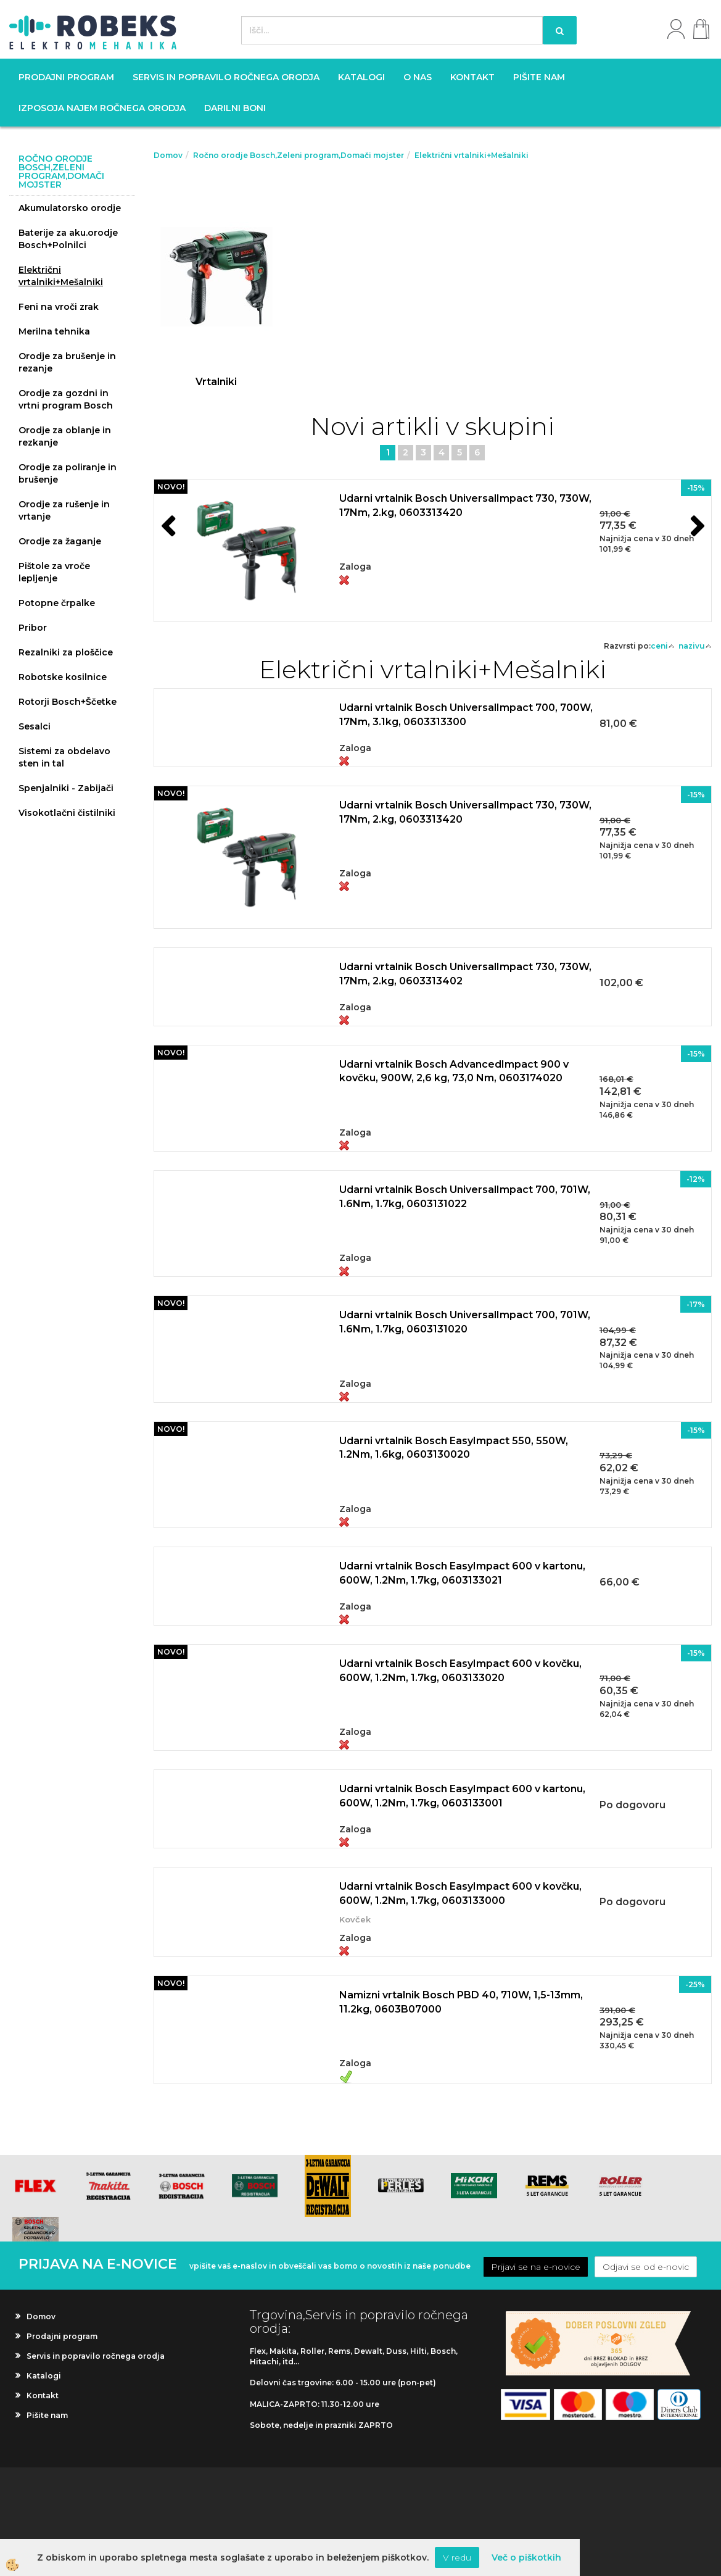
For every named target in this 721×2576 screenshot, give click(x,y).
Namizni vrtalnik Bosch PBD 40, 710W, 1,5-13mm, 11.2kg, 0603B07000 (461, 2002)
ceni (663, 645)
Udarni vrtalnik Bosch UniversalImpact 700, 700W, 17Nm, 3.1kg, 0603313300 (466, 715)
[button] (696, 527)
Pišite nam (539, 77)
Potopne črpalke (57, 603)
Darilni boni (235, 108)
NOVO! (170, 486)
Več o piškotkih (526, 2557)
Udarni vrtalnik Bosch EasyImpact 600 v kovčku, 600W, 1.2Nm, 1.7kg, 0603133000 (460, 1893)
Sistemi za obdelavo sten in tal (64, 757)
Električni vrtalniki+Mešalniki (61, 276)
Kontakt (472, 77)
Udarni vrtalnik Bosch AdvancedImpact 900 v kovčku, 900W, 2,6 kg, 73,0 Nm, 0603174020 (454, 1071)
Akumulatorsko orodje (70, 208)
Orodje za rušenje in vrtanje (64, 510)
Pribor (33, 627)
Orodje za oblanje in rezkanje (65, 436)
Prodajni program (66, 77)
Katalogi (361, 77)
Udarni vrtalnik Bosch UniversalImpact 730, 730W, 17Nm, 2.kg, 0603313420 (465, 505)
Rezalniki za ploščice (66, 652)
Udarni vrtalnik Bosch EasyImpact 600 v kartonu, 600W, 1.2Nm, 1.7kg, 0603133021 (462, 1573)
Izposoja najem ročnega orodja (102, 108)
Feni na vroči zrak (59, 306)
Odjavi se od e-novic (646, 2266)
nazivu (695, 645)
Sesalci (35, 726)
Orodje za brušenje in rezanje (67, 362)
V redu (457, 2557)
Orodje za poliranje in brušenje (68, 473)
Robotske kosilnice (63, 677)
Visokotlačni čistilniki (67, 812)
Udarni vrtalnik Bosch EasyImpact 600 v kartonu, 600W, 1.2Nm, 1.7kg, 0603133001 (462, 1796)
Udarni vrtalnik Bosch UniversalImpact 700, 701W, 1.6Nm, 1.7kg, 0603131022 (464, 1197)
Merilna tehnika (54, 331)
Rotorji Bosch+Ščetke (68, 701)
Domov (168, 155)
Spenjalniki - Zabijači (66, 788)
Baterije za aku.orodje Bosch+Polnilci (68, 239)
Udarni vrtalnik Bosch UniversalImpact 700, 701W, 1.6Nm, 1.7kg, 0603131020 (464, 1322)
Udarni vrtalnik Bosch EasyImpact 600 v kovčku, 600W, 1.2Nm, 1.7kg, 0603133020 (460, 1671)
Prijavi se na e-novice (535, 2266)
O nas (417, 77)
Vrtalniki (216, 382)
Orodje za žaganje (60, 541)
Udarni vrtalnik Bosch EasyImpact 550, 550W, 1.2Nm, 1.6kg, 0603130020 (453, 1448)
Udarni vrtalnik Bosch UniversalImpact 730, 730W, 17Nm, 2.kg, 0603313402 (465, 974)
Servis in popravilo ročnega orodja (226, 77)
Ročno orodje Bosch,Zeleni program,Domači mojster (298, 155)
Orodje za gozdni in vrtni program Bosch (66, 399)
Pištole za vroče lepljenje (54, 572)
